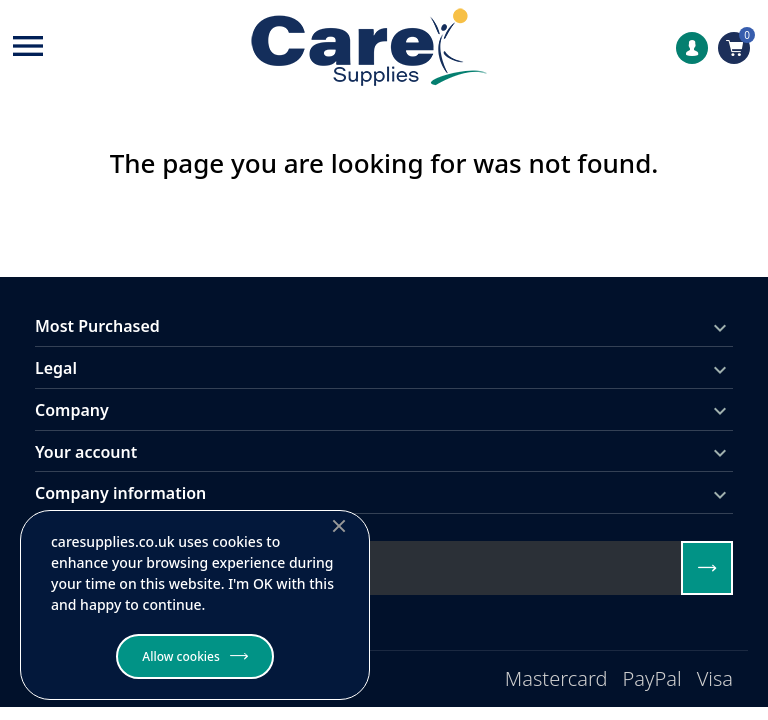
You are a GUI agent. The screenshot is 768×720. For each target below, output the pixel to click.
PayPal (652, 678)
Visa (715, 678)
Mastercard (556, 678)
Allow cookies (180, 656)
